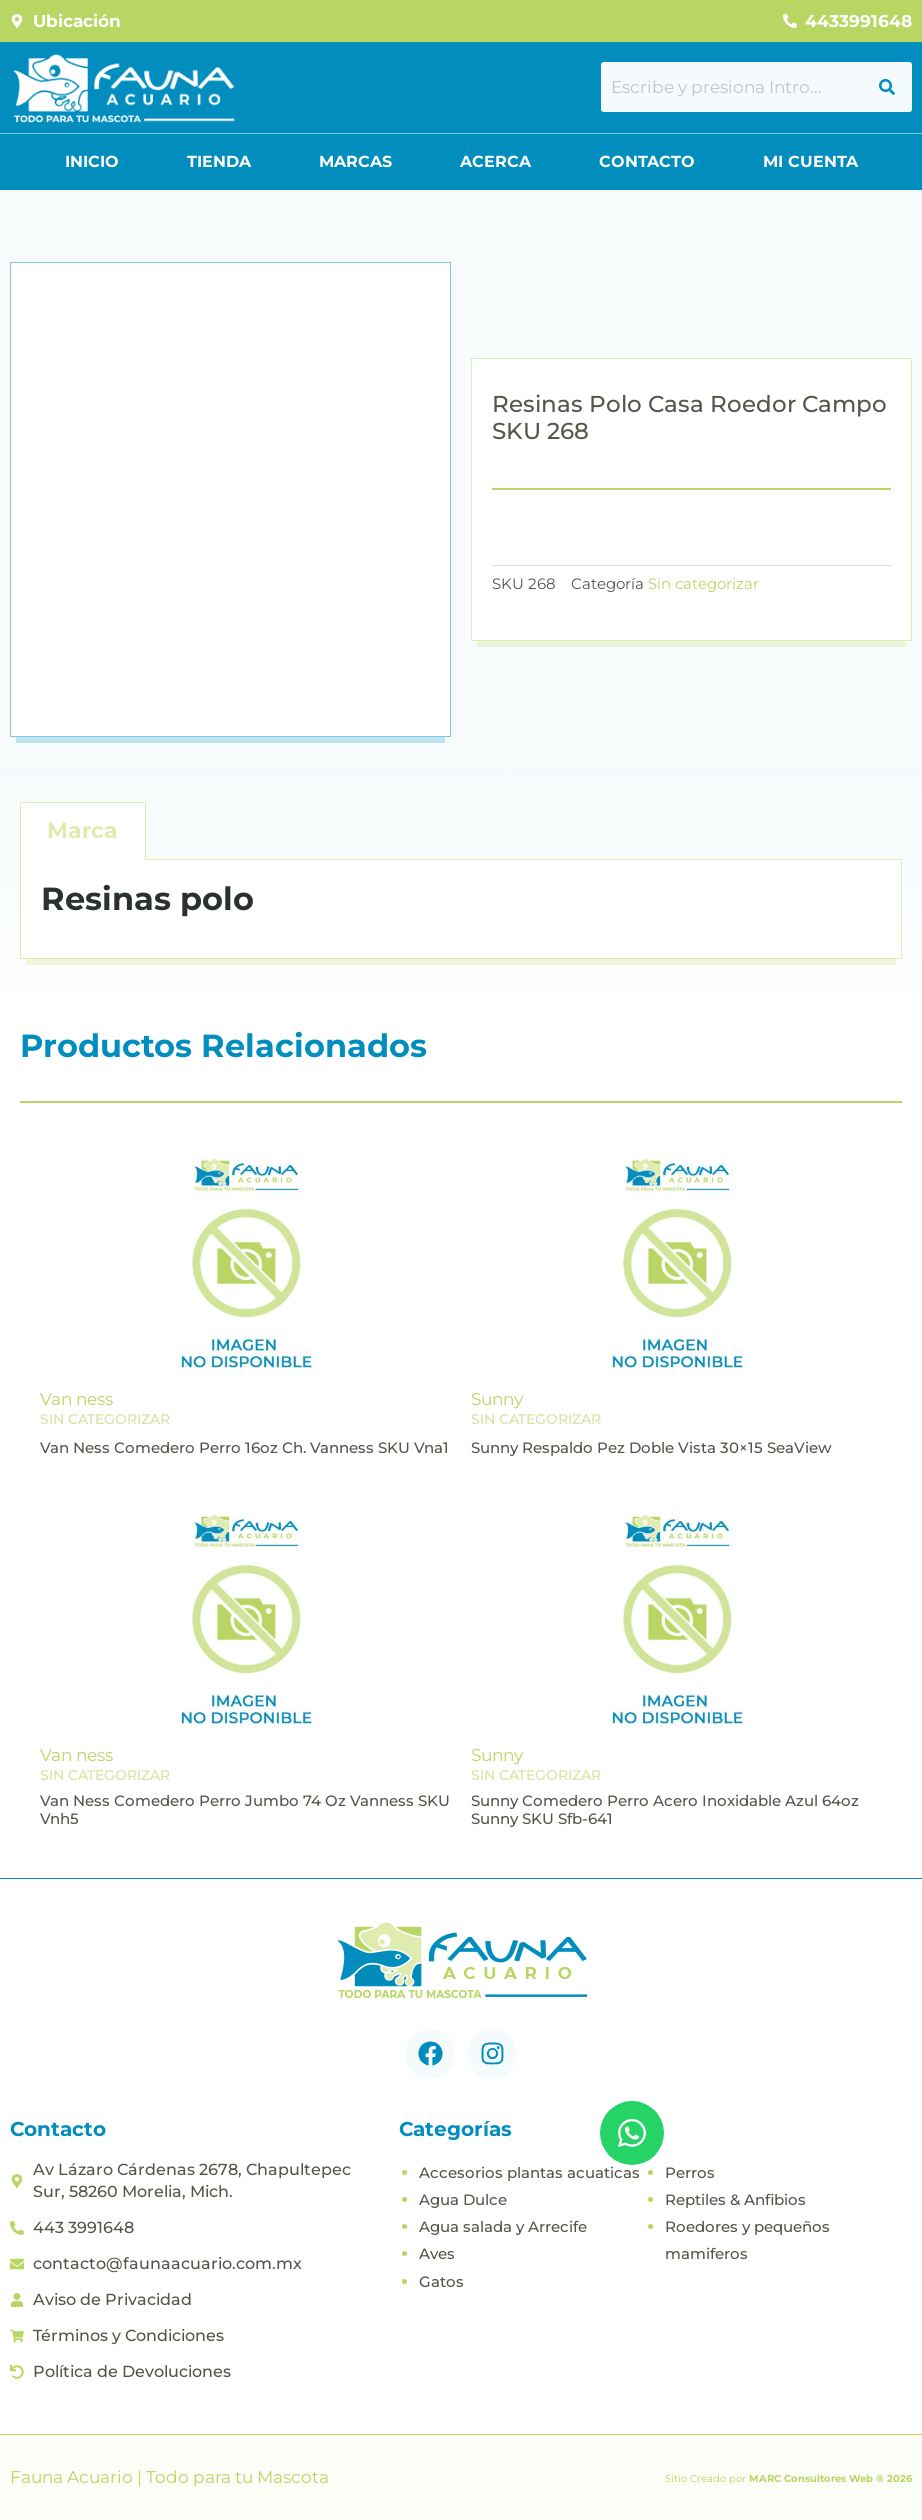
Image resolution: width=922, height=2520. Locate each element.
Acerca (495, 161)
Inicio (92, 161)
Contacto (647, 161)
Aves (437, 2253)
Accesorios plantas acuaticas (529, 2172)
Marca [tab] (82, 830)
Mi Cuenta (810, 161)
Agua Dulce (463, 2199)
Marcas (355, 161)
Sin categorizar (703, 583)
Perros (690, 2172)
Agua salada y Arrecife (503, 2226)
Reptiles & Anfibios (735, 2199)
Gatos (441, 2281)
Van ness (76, 1399)
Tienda (219, 161)
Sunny (497, 1399)
